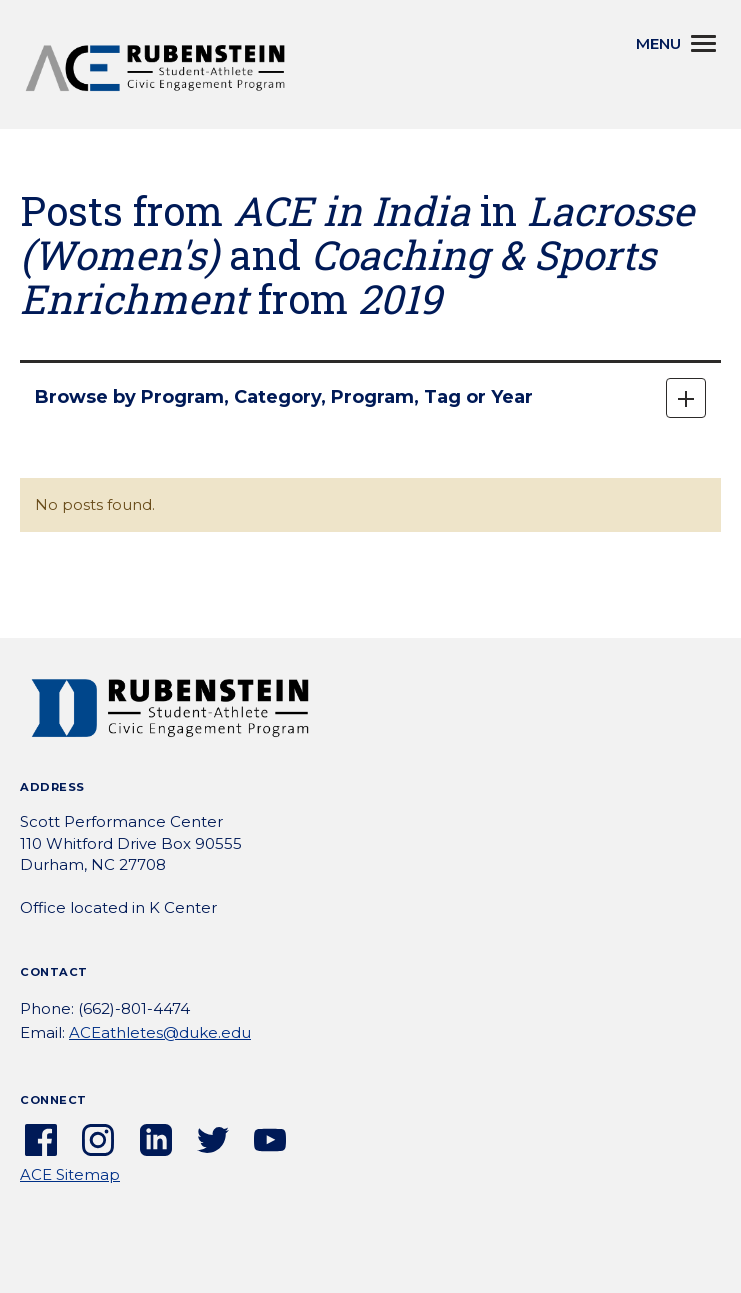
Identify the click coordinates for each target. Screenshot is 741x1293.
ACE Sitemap (70, 1174)
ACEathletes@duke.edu (160, 1032)
